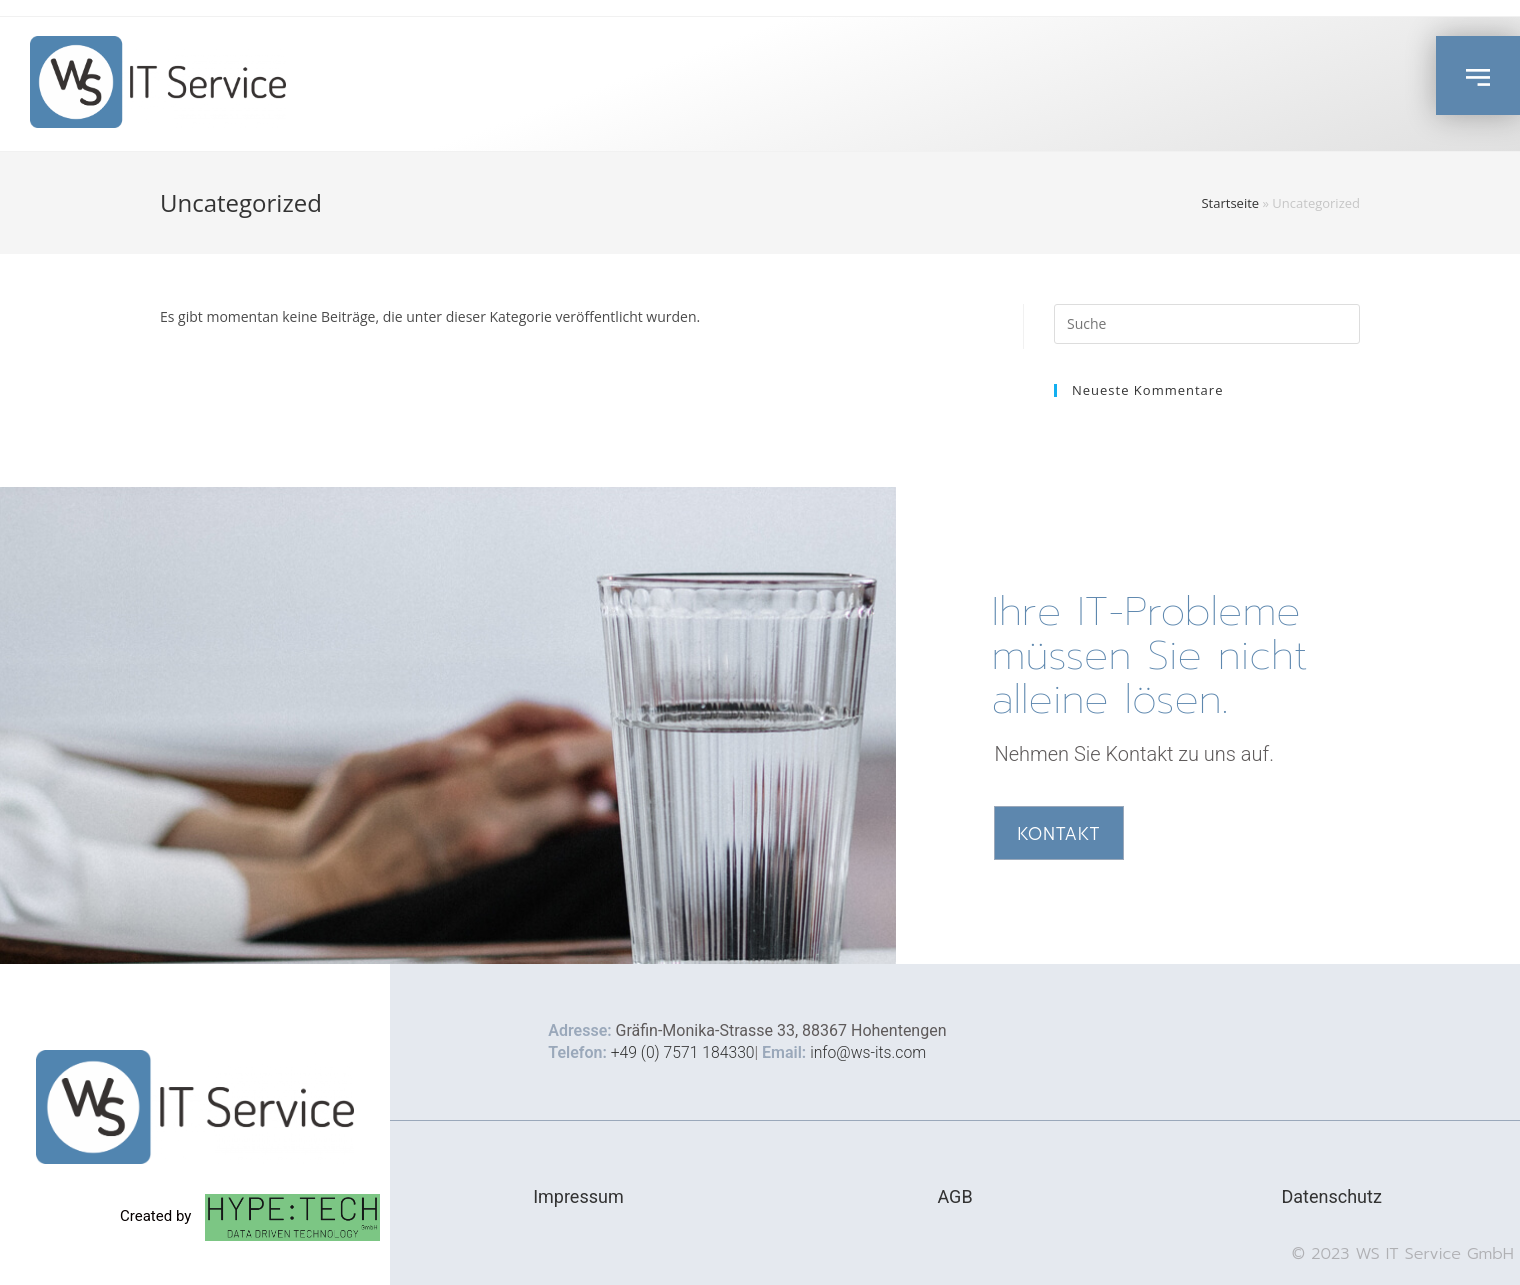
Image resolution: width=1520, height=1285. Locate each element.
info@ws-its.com (872, 1052)
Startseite (1230, 203)
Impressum (578, 1196)
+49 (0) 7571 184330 (684, 1052)
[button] (1478, 75)
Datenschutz (1331, 1196)
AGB (954, 1196)
